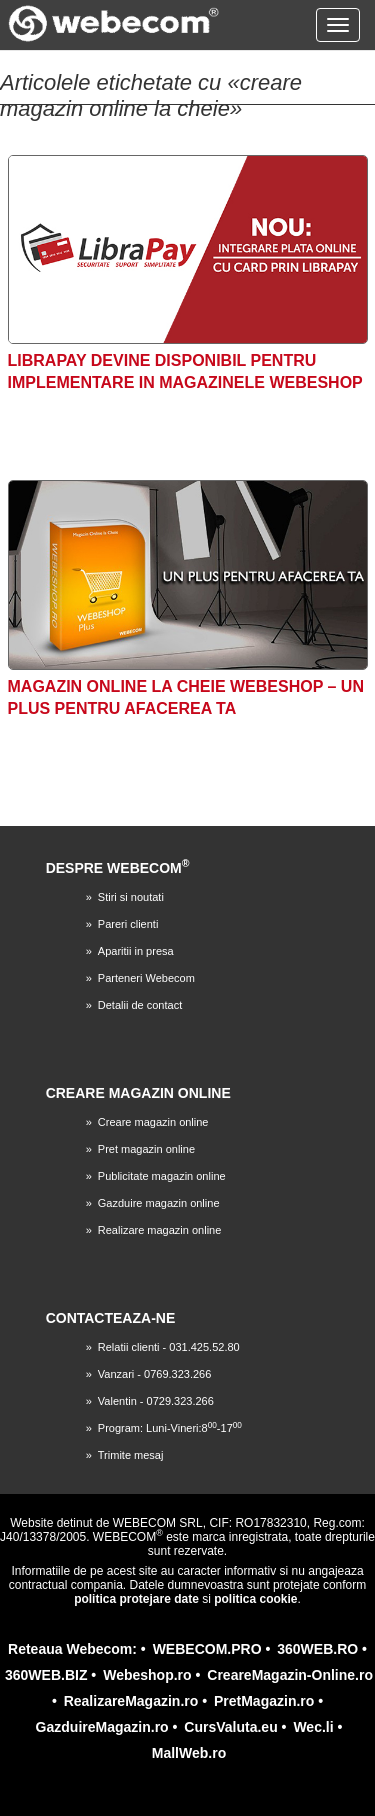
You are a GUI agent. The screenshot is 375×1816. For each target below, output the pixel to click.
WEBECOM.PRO (207, 1649)
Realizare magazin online (160, 1230)
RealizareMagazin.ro (131, 1701)
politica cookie (255, 1599)
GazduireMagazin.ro (102, 1727)
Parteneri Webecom (146, 978)
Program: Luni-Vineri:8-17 (170, 1428)
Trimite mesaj (131, 1455)
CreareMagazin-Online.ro (290, 1675)
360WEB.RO (317, 1649)
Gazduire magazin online (159, 1203)
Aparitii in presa (136, 951)
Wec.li (313, 1727)
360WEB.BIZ (46, 1675)
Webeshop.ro (147, 1675)
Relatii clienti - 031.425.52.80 (169, 1347)
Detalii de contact (140, 1005)
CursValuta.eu (230, 1727)
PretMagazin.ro (264, 1701)
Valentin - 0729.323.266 (156, 1401)
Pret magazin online (146, 1149)
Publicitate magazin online (162, 1176)
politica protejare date (136, 1599)
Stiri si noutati (131, 897)
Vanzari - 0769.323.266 (155, 1374)
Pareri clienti (128, 924)
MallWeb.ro (189, 1753)
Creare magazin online (153, 1122)
